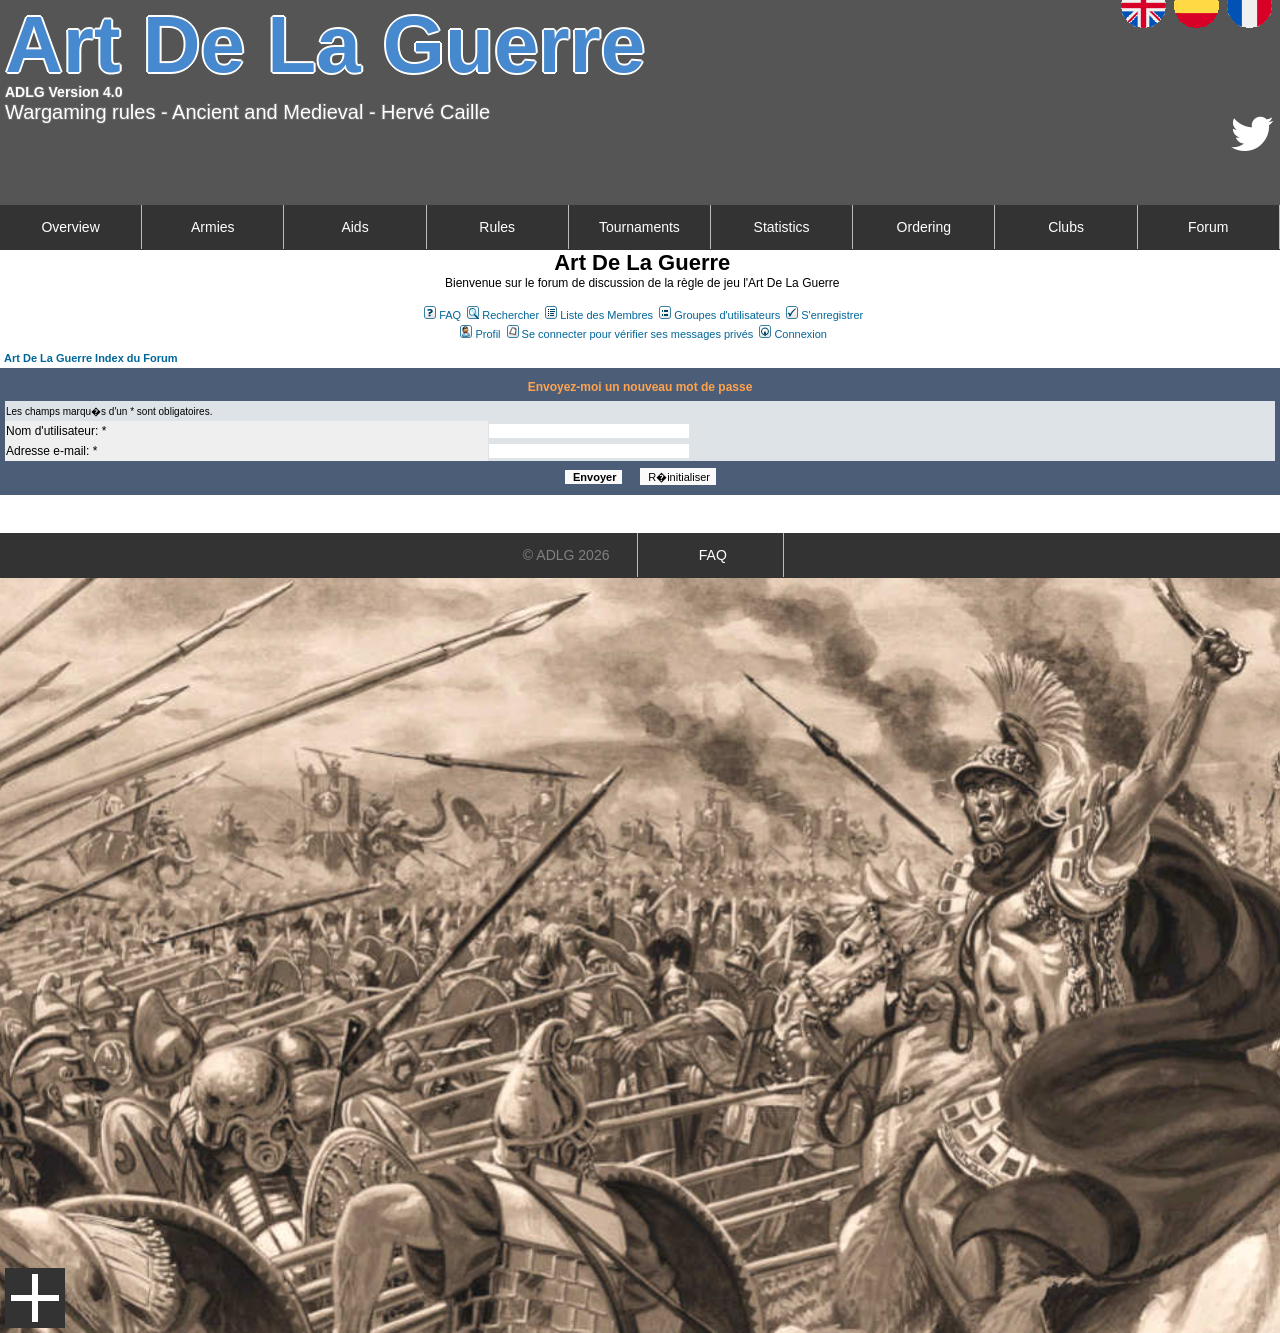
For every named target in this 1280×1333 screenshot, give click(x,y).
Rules (497, 227)
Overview (70, 227)
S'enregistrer (824, 315)
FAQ (442, 315)
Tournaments (639, 227)
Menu (35, 1298)
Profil (480, 334)
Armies (213, 227)
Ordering (924, 227)
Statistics (782, 227)
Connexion (793, 334)
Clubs (1066, 227)
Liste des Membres (599, 315)
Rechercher (503, 315)
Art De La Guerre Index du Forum (91, 358)
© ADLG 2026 (566, 555)
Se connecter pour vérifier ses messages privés (630, 334)
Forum (1208, 227)
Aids (354, 227)
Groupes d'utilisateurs (719, 315)
